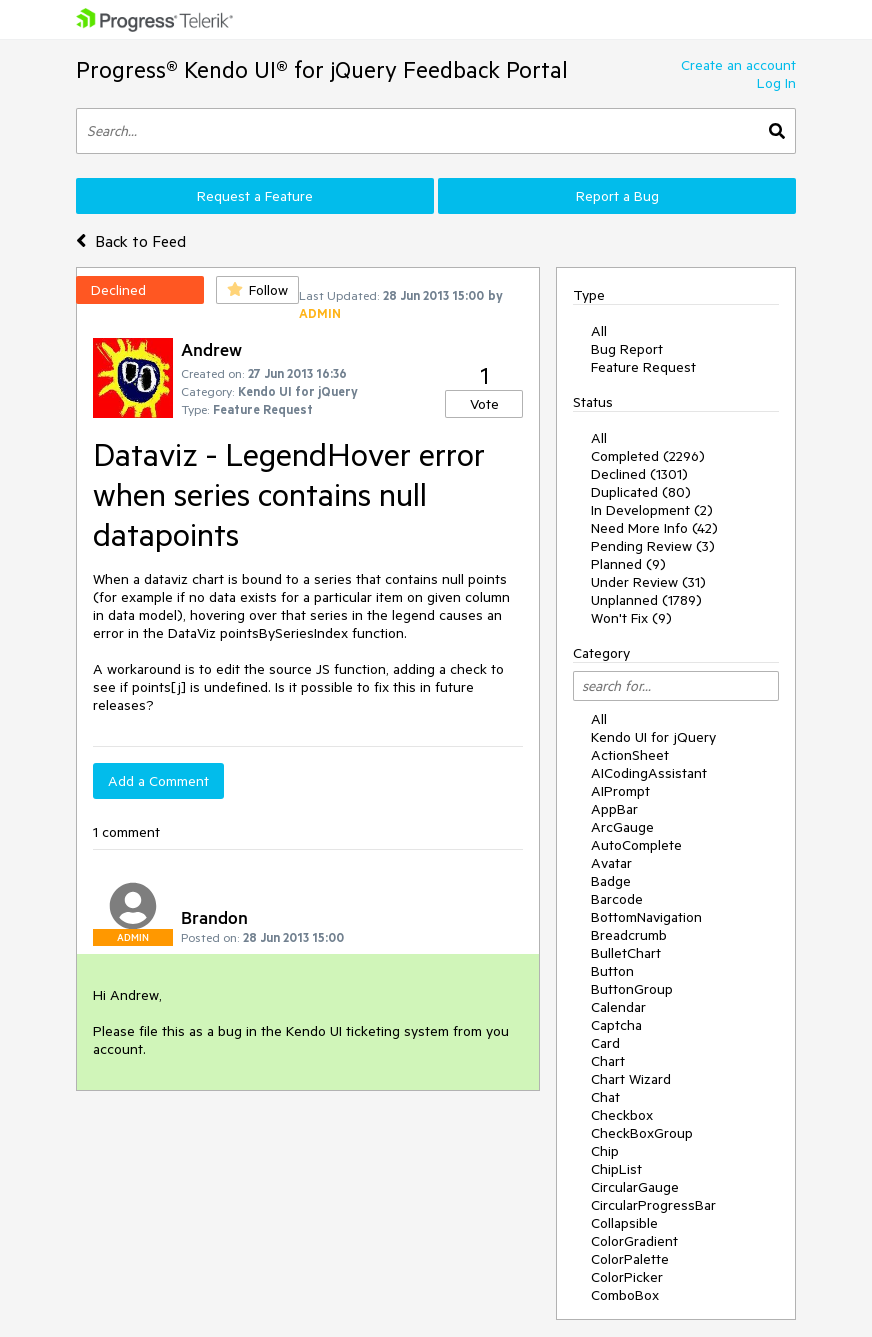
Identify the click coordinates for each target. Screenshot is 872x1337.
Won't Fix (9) (631, 618)
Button (612, 971)
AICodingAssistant (649, 773)
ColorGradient (634, 1241)
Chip (605, 1151)
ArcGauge (622, 827)
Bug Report (627, 349)
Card (605, 1043)
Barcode (617, 899)
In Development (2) (652, 510)
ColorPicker (627, 1277)
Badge (611, 881)
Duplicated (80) (641, 492)
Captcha (616, 1025)
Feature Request (643, 367)
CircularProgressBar (653, 1205)
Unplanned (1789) (646, 600)
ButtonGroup (632, 989)
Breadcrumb (629, 935)
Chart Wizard (631, 1079)
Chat (605, 1097)
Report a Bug (617, 196)
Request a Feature (255, 196)
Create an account (738, 65)
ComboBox (625, 1295)
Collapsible (624, 1223)
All (599, 331)
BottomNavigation (646, 917)
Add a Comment (158, 781)
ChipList (616, 1169)
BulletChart (626, 953)
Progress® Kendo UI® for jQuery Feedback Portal (322, 69)
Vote (484, 404)
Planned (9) (628, 564)
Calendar (618, 1007)
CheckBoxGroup (642, 1133)
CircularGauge (635, 1187)
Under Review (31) (648, 582)
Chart (608, 1061)
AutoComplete (636, 845)
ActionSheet (630, 755)
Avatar (611, 863)
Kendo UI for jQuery (653, 737)
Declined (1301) (639, 474)
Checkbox (622, 1115)
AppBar (614, 809)
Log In (776, 83)
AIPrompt (620, 791)
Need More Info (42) (654, 528)
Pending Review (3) (653, 546)
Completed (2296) (648, 456)
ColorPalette (630, 1259)
